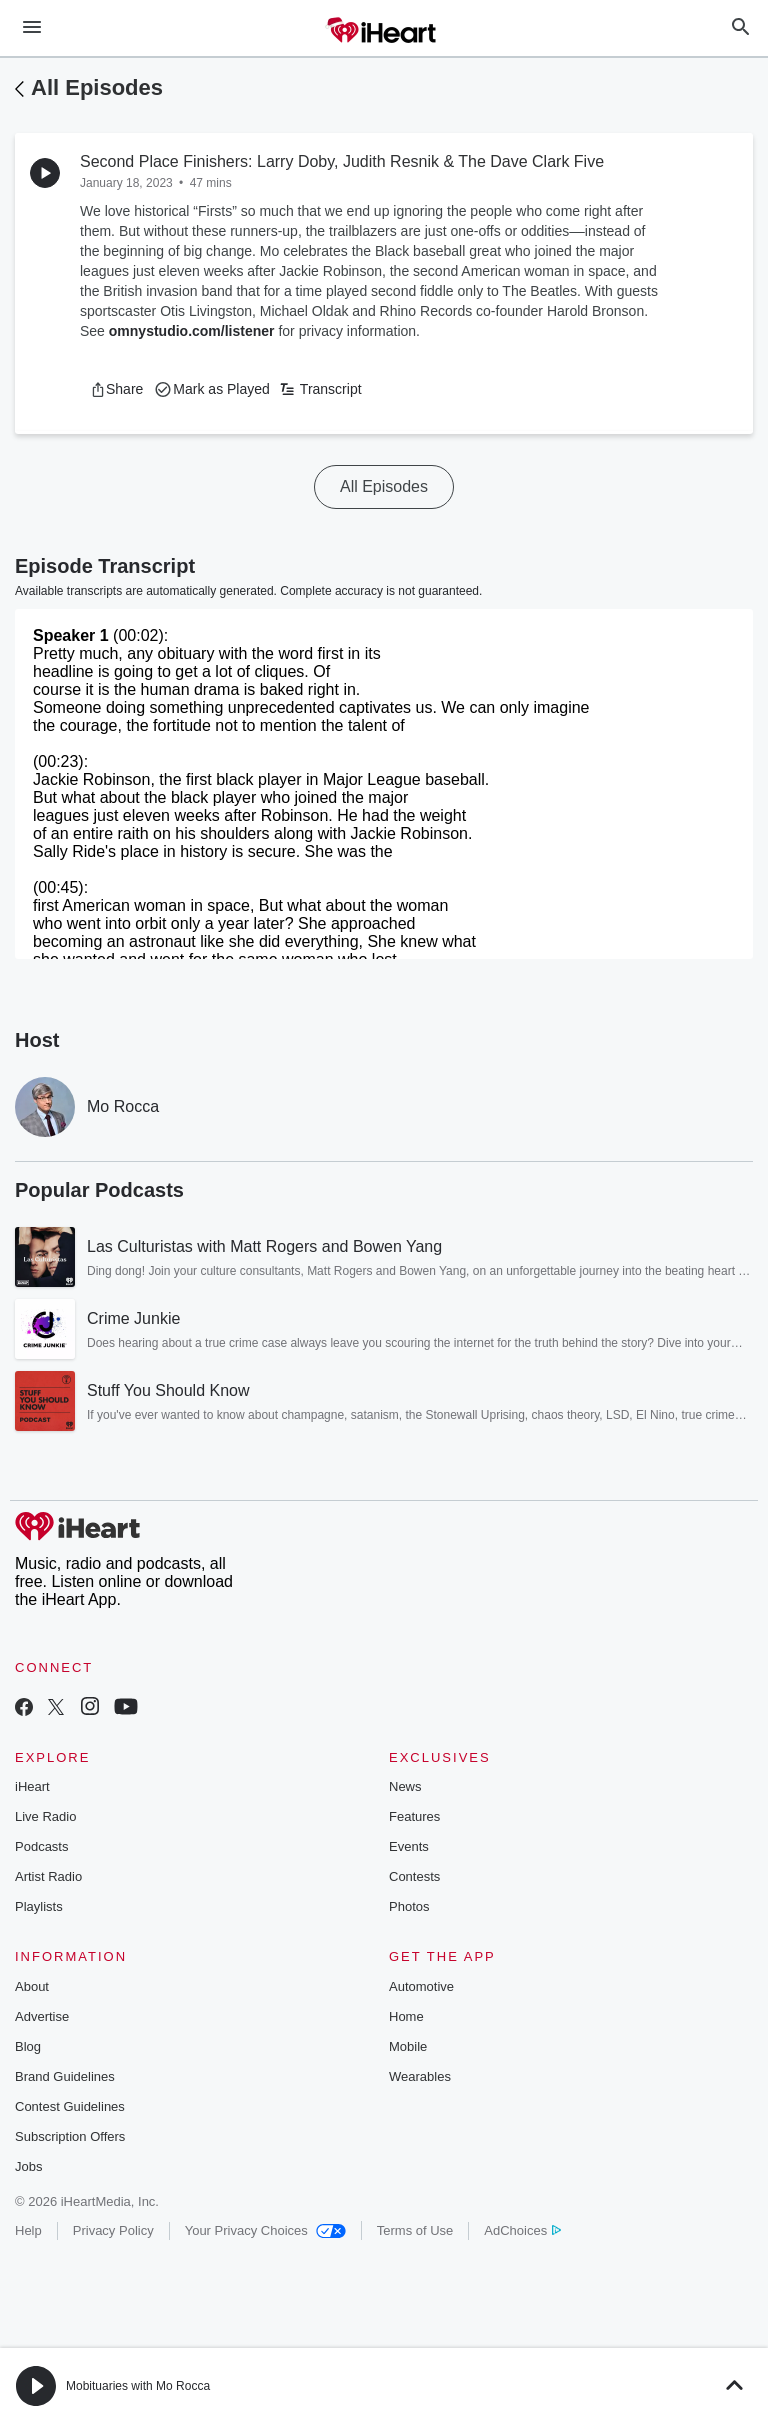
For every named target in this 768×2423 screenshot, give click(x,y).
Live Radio (45, 1816)
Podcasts (41, 1846)
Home (406, 2016)
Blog (28, 2046)
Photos (409, 1906)
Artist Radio (48, 1876)
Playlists (39, 1906)
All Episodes (97, 87)
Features (414, 1816)
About (32, 1986)
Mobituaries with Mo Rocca (138, 2386)
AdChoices (522, 2230)
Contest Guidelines (70, 2106)
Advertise (42, 2016)
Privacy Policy (113, 2230)
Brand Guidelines (65, 2076)
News (405, 1786)
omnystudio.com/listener (192, 331)
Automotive (421, 1986)
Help (28, 2230)
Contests (414, 1876)
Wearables (420, 2076)
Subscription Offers (70, 2136)
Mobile (408, 2046)
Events (409, 1846)
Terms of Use (415, 2230)
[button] (116, 389)
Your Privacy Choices (265, 2230)
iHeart (32, 1786)
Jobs (28, 2166)
